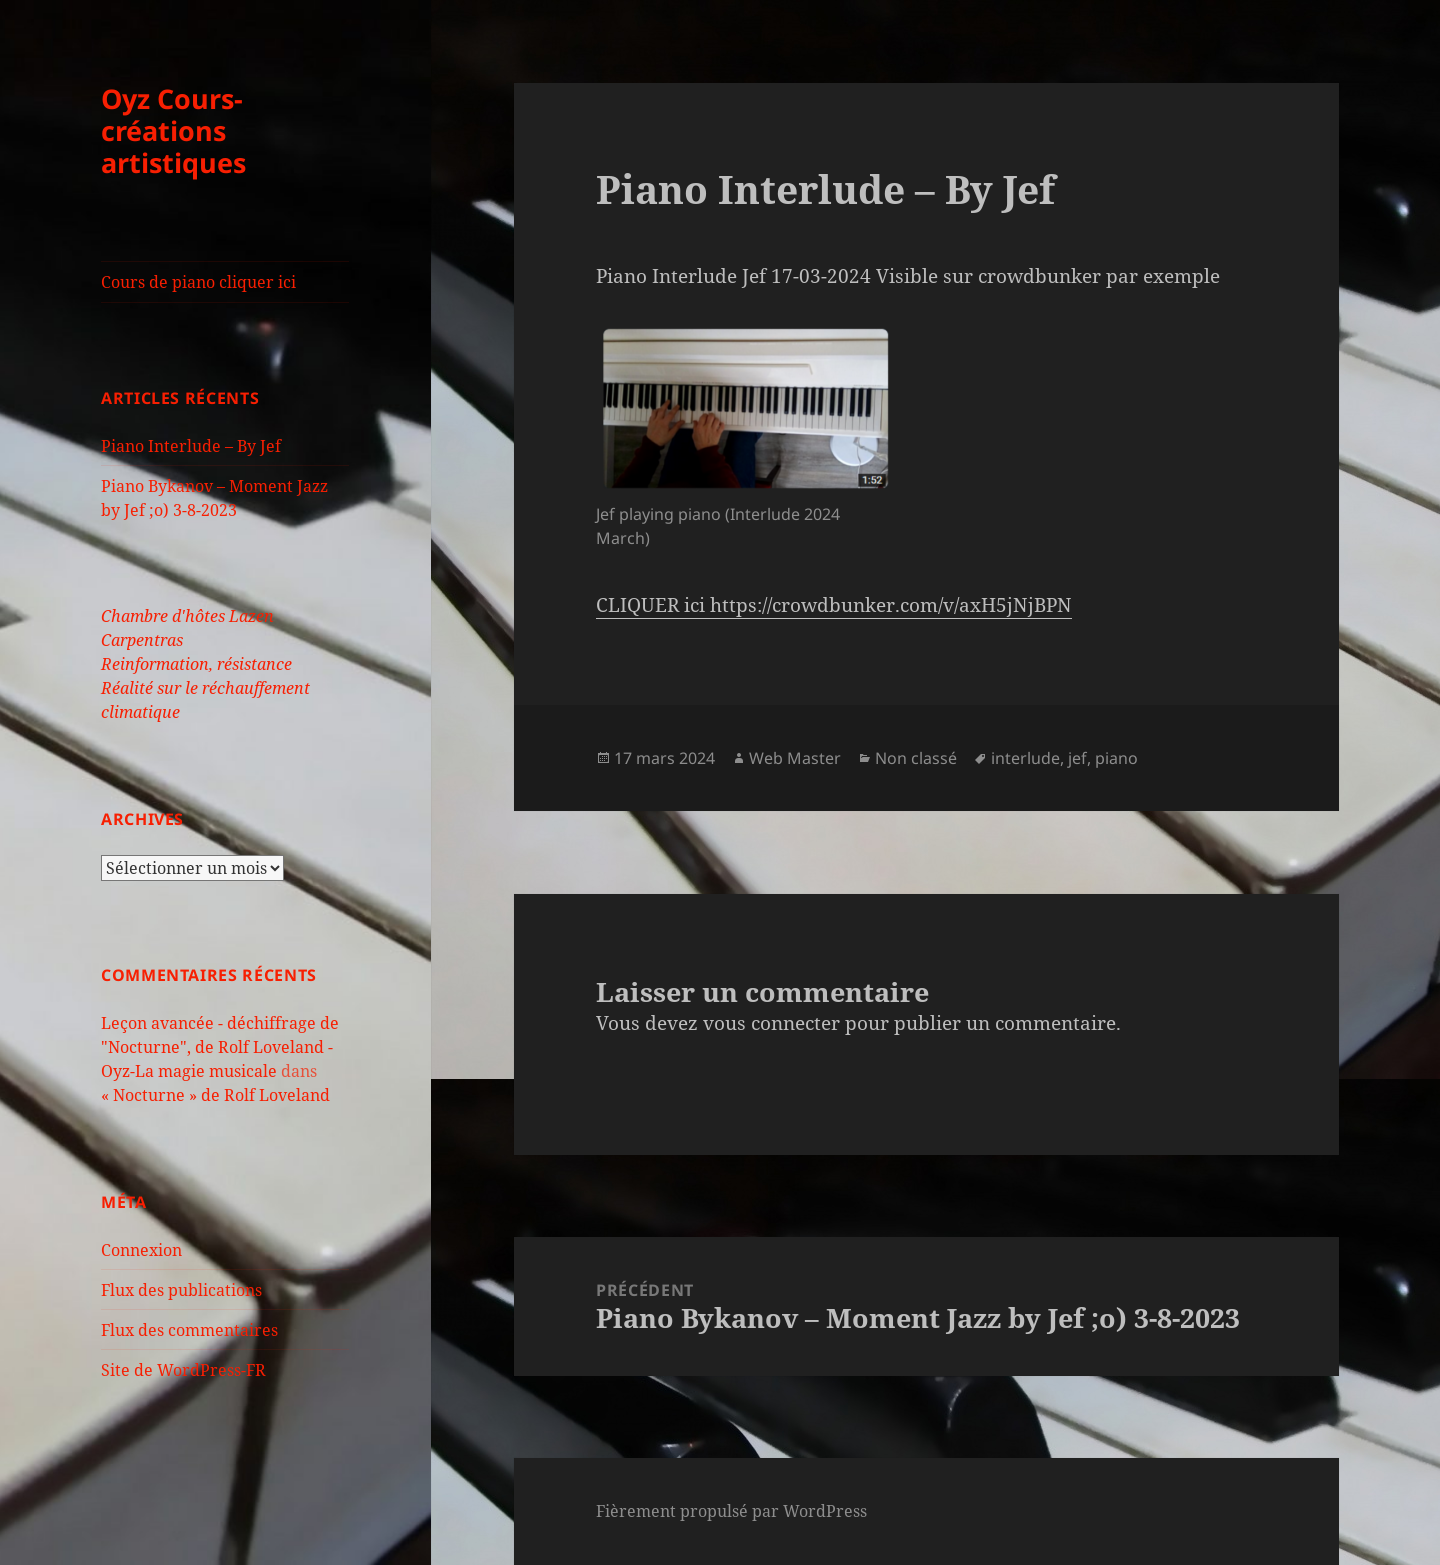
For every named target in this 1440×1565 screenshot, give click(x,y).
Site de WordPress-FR (183, 1370)
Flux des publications (181, 1290)
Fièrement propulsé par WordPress (731, 1511)
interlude (1025, 758)
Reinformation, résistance (196, 664)
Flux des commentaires (189, 1330)
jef (1077, 758)
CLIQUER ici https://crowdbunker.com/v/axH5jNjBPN (834, 605)
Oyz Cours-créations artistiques (173, 130)
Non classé (916, 758)
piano (1116, 758)
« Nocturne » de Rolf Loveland (215, 1095)
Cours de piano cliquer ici (198, 282)
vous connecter (771, 1023)
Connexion (141, 1250)
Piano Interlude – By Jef (191, 446)
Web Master (795, 758)
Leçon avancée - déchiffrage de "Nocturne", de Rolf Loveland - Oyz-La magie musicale (220, 1047)
